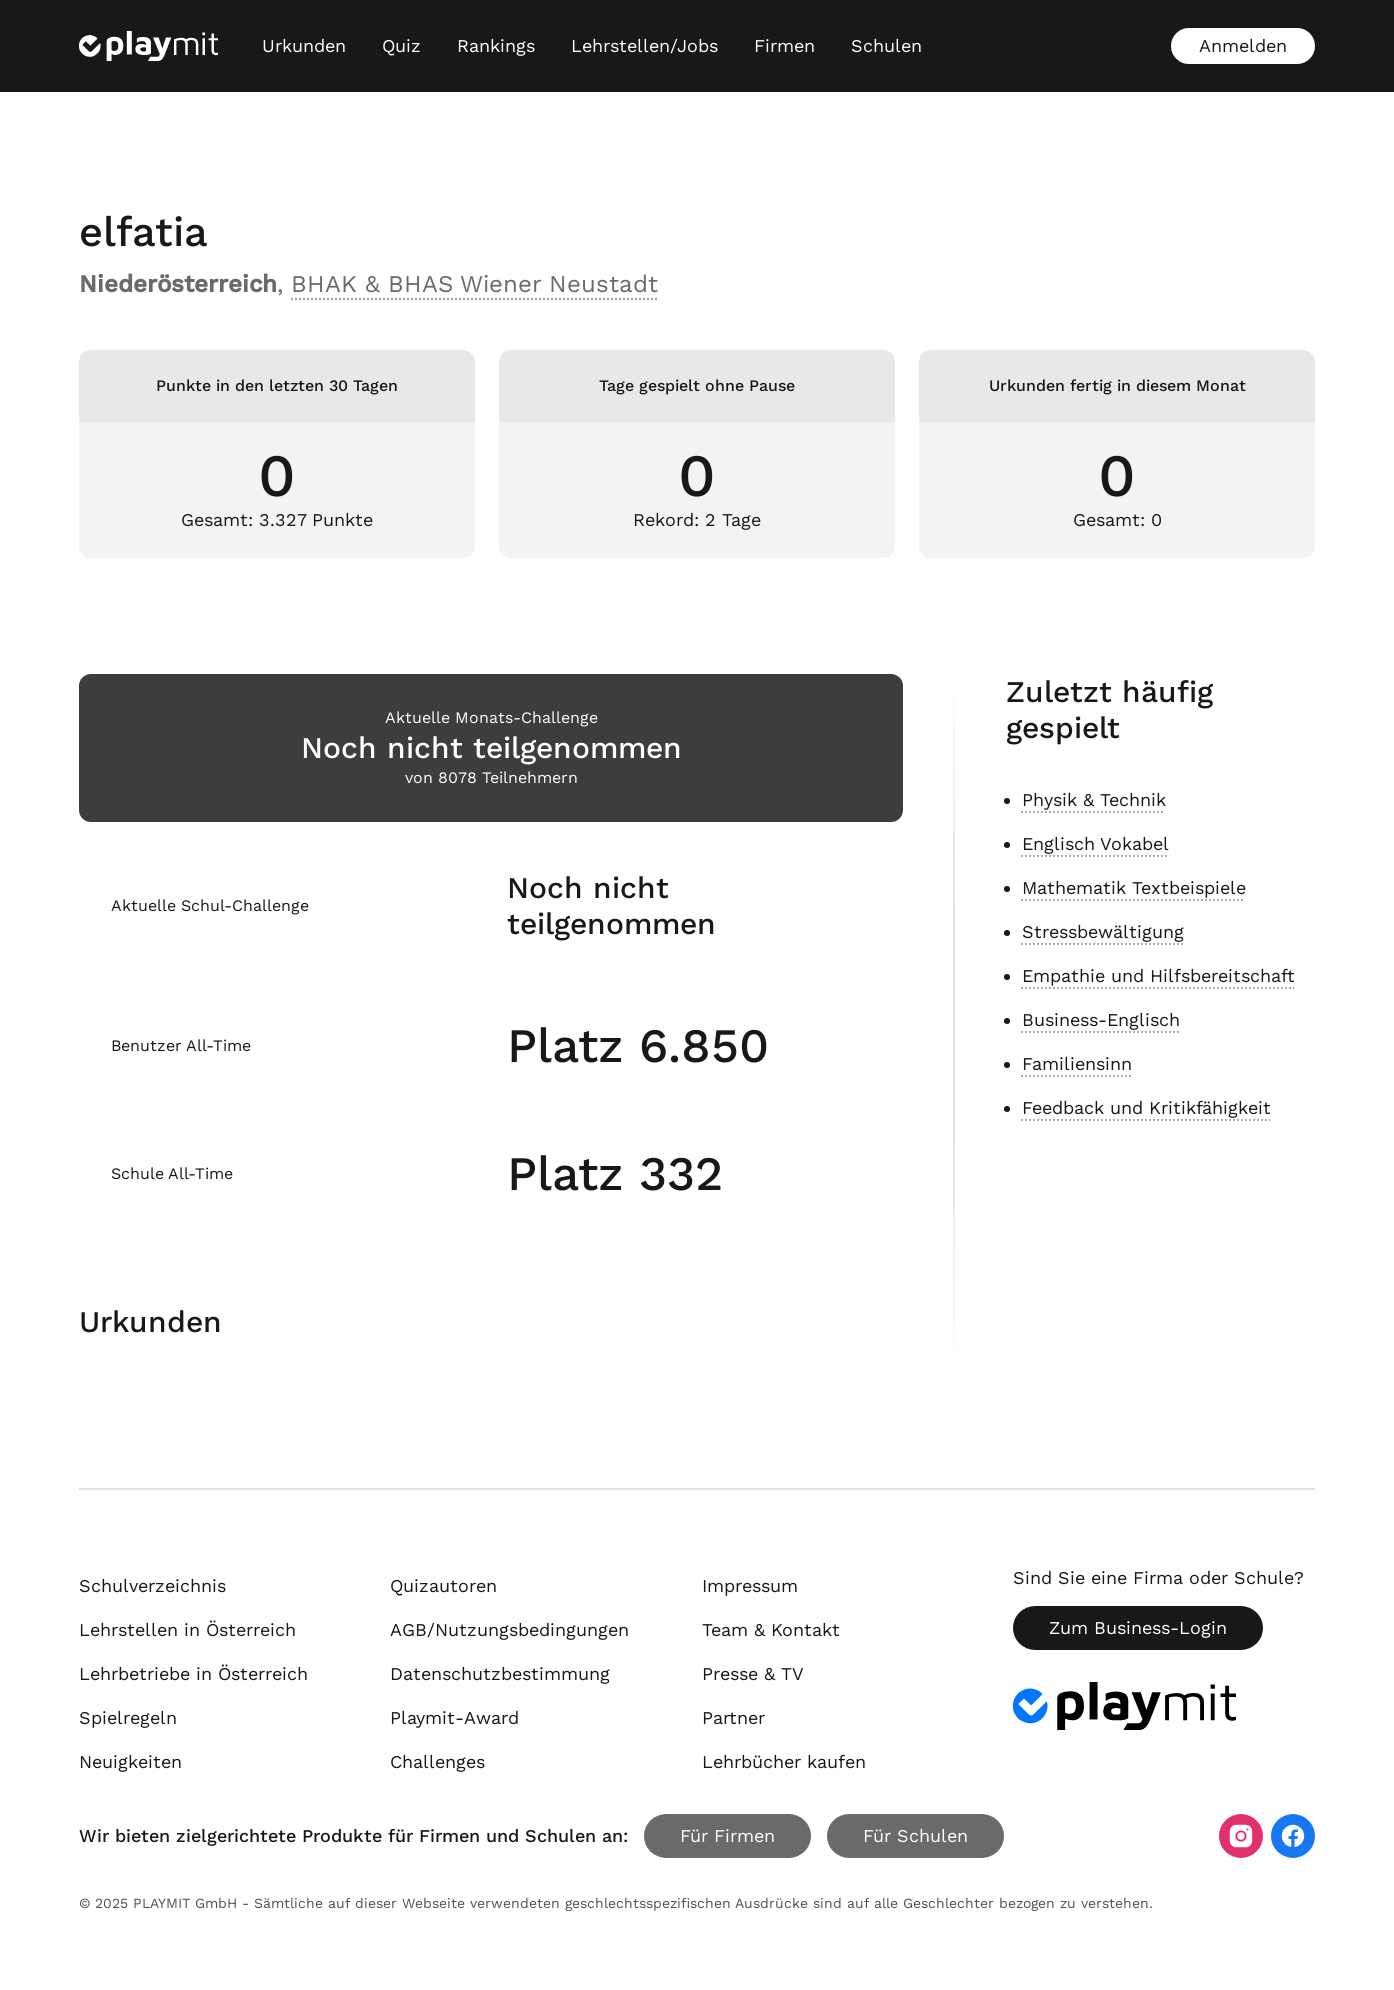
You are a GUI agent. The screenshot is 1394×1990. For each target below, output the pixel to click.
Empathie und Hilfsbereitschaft (1158, 975)
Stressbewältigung (1103, 931)
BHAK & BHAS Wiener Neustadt (474, 284)
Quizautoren (443, 1585)
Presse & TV (753, 1673)
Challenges (437, 1761)
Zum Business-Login (1138, 1627)
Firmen (784, 45)
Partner (733, 1717)
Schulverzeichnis (152, 1585)
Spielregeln (128, 1717)
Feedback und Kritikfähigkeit (1146, 1107)
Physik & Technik (1094, 799)
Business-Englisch (1101, 1019)
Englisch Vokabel (1095, 843)
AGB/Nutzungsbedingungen (509, 1629)
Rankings (496, 45)
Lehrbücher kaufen (784, 1761)
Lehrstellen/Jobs (644, 45)
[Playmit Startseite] (148, 46)
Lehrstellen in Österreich (187, 1629)
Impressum (750, 1585)
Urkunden (304, 45)
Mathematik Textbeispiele (1134, 887)
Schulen (886, 45)
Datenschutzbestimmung (500, 1673)
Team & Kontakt (771, 1629)
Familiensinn (1077, 1063)
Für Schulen (915, 1835)
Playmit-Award (454, 1717)
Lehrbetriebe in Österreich (193, 1673)
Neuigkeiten (130, 1761)
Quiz (401, 45)
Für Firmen (727, 1835)
